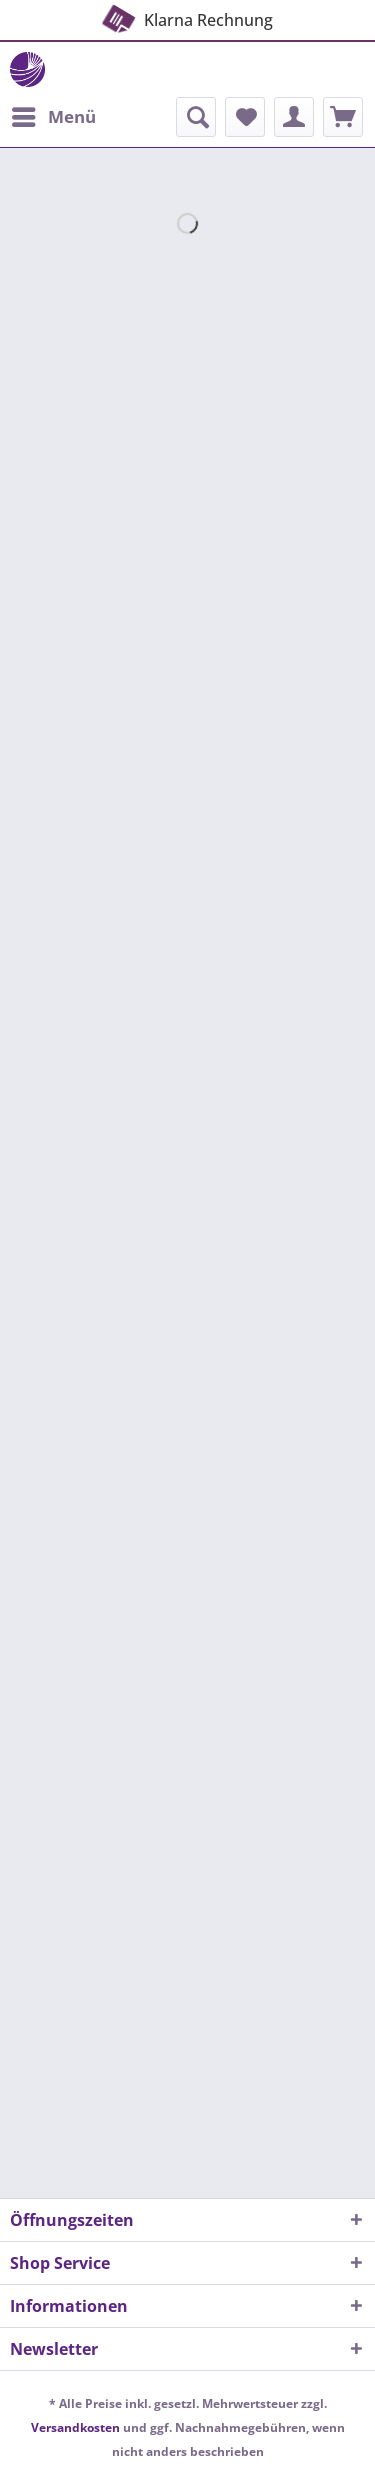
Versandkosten (75, 2427)
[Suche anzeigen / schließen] (196, 117)
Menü (54, 114)
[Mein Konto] (294, 117)
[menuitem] (53, 117)
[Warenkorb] (343, 117)
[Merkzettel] (245, 117)
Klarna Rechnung (185, 16)
